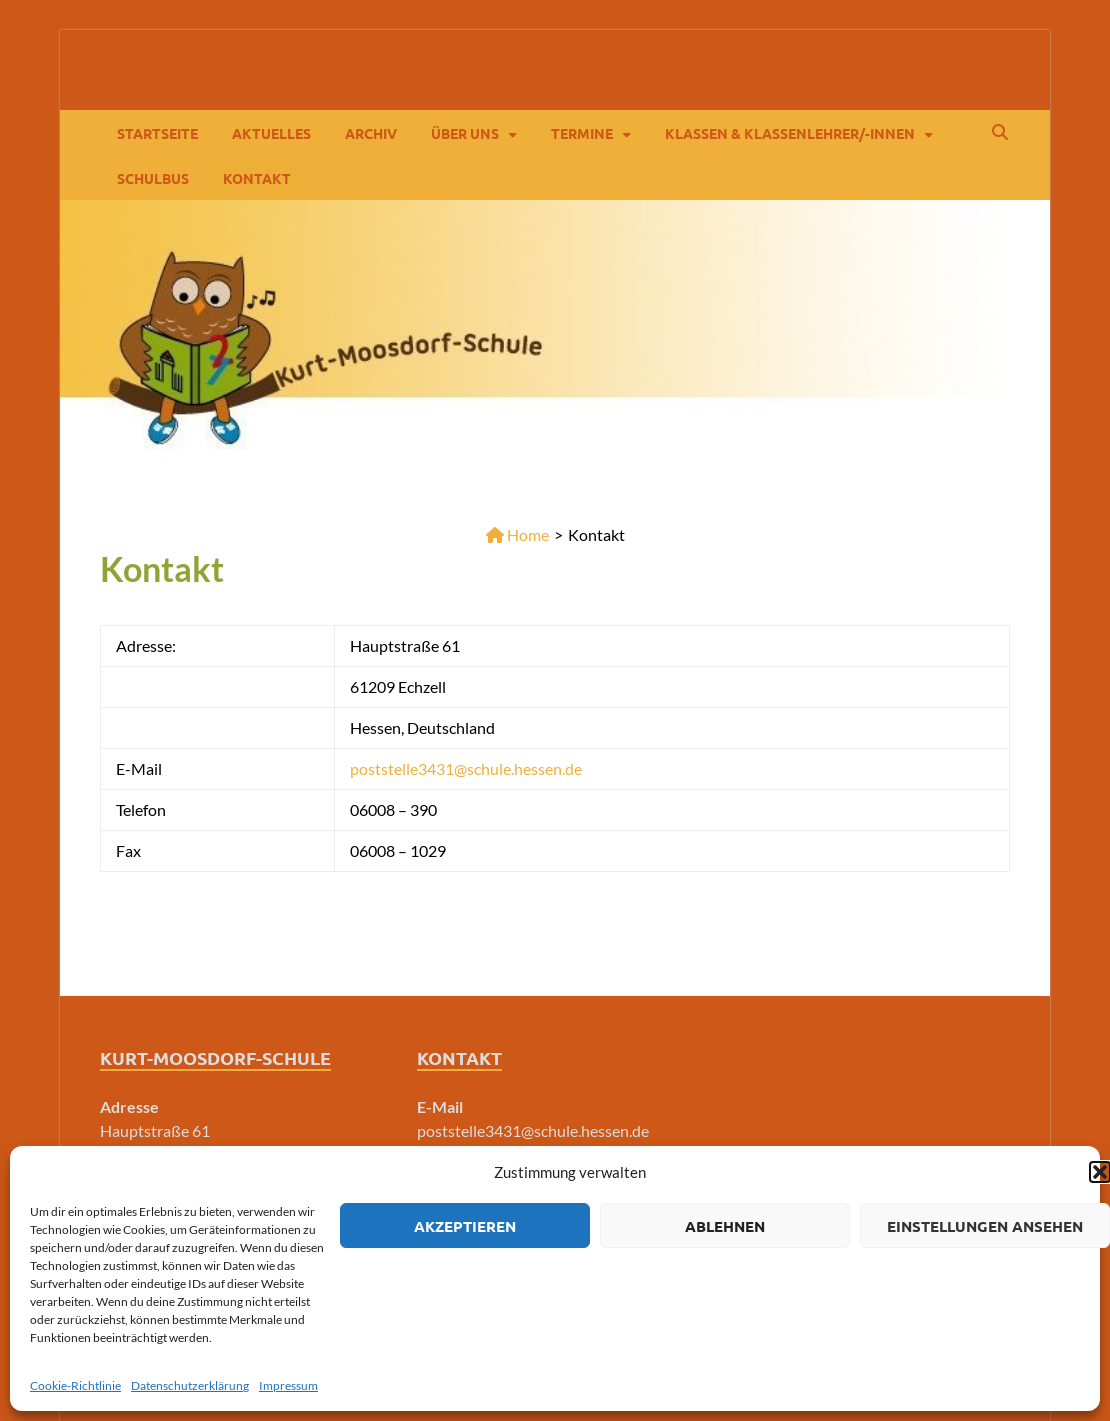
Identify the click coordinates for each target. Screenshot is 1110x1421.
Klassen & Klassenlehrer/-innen (790, 133)
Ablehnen (725, 1226)
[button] (1100, 1172)
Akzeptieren (465, 1226)
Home (517, 534)
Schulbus (153, 178)
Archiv (371, 133)
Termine (582, 133)
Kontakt (257, 178)
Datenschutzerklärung (190, 1385)
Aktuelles (271, 133)
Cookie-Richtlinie (75, 1385)
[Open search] (1000, 133)
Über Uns (465, 133)
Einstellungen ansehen (985, 1226)
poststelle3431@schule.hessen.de (466, 768)
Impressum (288, 1385)
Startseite (157, 133)
